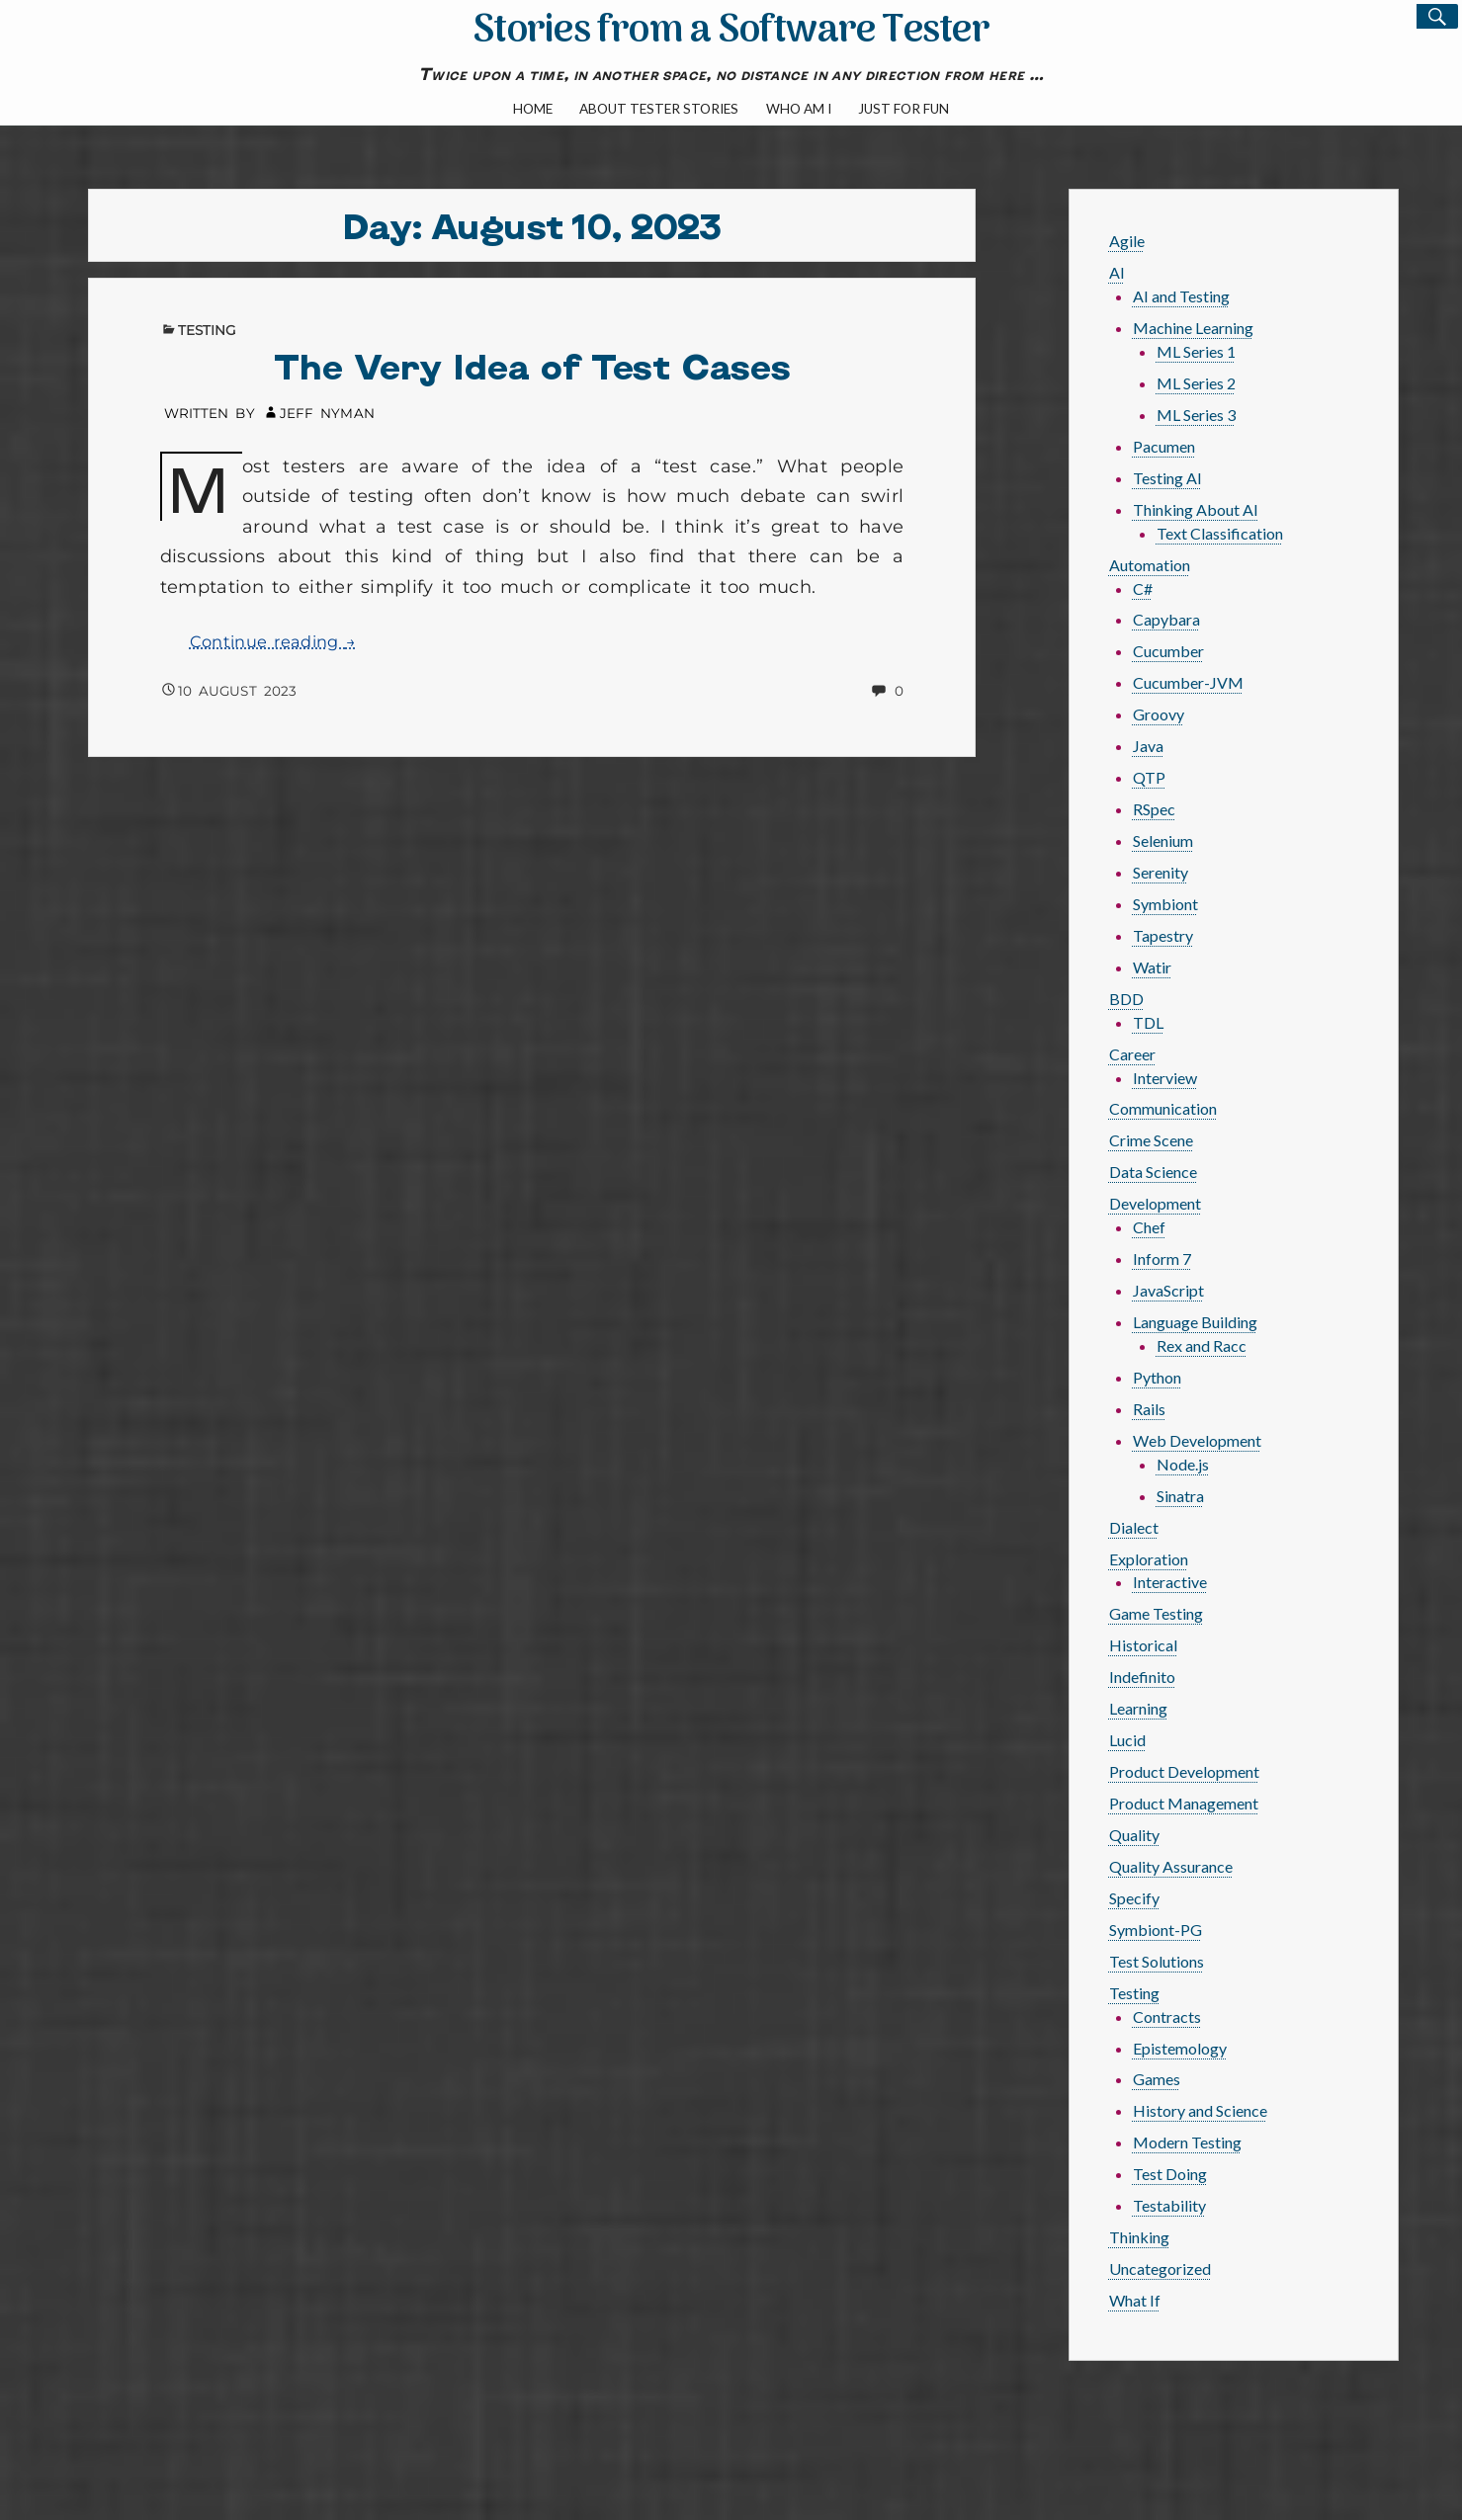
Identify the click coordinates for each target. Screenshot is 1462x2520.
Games (1156, 2078)
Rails (1149, 1408)
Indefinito (1142, 1676)
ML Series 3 (1196, 414)
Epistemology (1180, 2048)
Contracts (1167, 2016)
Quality (1134, 1834)
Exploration (1148, 1559)
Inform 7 (1162, 1258)
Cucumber (1168, 650)
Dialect (1134, 1527)
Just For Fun (903, 109)
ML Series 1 (1196, 351)
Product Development (1184, 1771)
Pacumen (1164, 446)
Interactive (1170, 1581)
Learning (1138, 1708)
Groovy (1158, 714)
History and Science (1200, 2110)
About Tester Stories (658, 109)
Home (533, 109)
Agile (1127, 240)
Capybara (1166, 619)
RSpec (1154, 808)
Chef (1149, 1227)
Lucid (1127, 1739)
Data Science (1153, 1171)
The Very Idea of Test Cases (532, 365)
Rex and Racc (1202, 1345)
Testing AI (1167, 477)
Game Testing (1156, 1613)
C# (1143, 588)
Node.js (1183, 1464)
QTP (1149, 777)
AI (1117, 272)
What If (1135, 2300)
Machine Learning (1193, 327)
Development (1155, 1203)
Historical (1143, 1645)
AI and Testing (1181, 296)
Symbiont (1165, 903)
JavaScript (1168, 1290)
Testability (1169, 2205)
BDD (1126, 998)
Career (1132, 1054)
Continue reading (273, 641)
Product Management (1183, 1803)
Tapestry (1163, 935)
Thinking (1139, 2236)
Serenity (1160, 872)
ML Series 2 (1196, 383)
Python (1157, 1377)
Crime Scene (1151, 1140)
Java (1148, 745)
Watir (1152, 967)
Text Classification (1220, 533)
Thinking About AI (1195, 509)
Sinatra (1180, 1495)
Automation (1149, 564)
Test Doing (1170, 2173)
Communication (1163, 1108)
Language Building (1195, 1321)
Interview (1165, 1077)
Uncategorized (1160, 2268)
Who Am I (798, 109)
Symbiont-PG (1155, 1929)
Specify (1134, 1898)
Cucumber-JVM (1188, 682)
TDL (1148, 1022)
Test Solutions (1156, 1961)
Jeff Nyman (327, 413)
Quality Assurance (1171, 1866)
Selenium (1163, 840)
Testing (207, 330)
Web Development (1197, 1440)
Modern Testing (1187, 2142)
